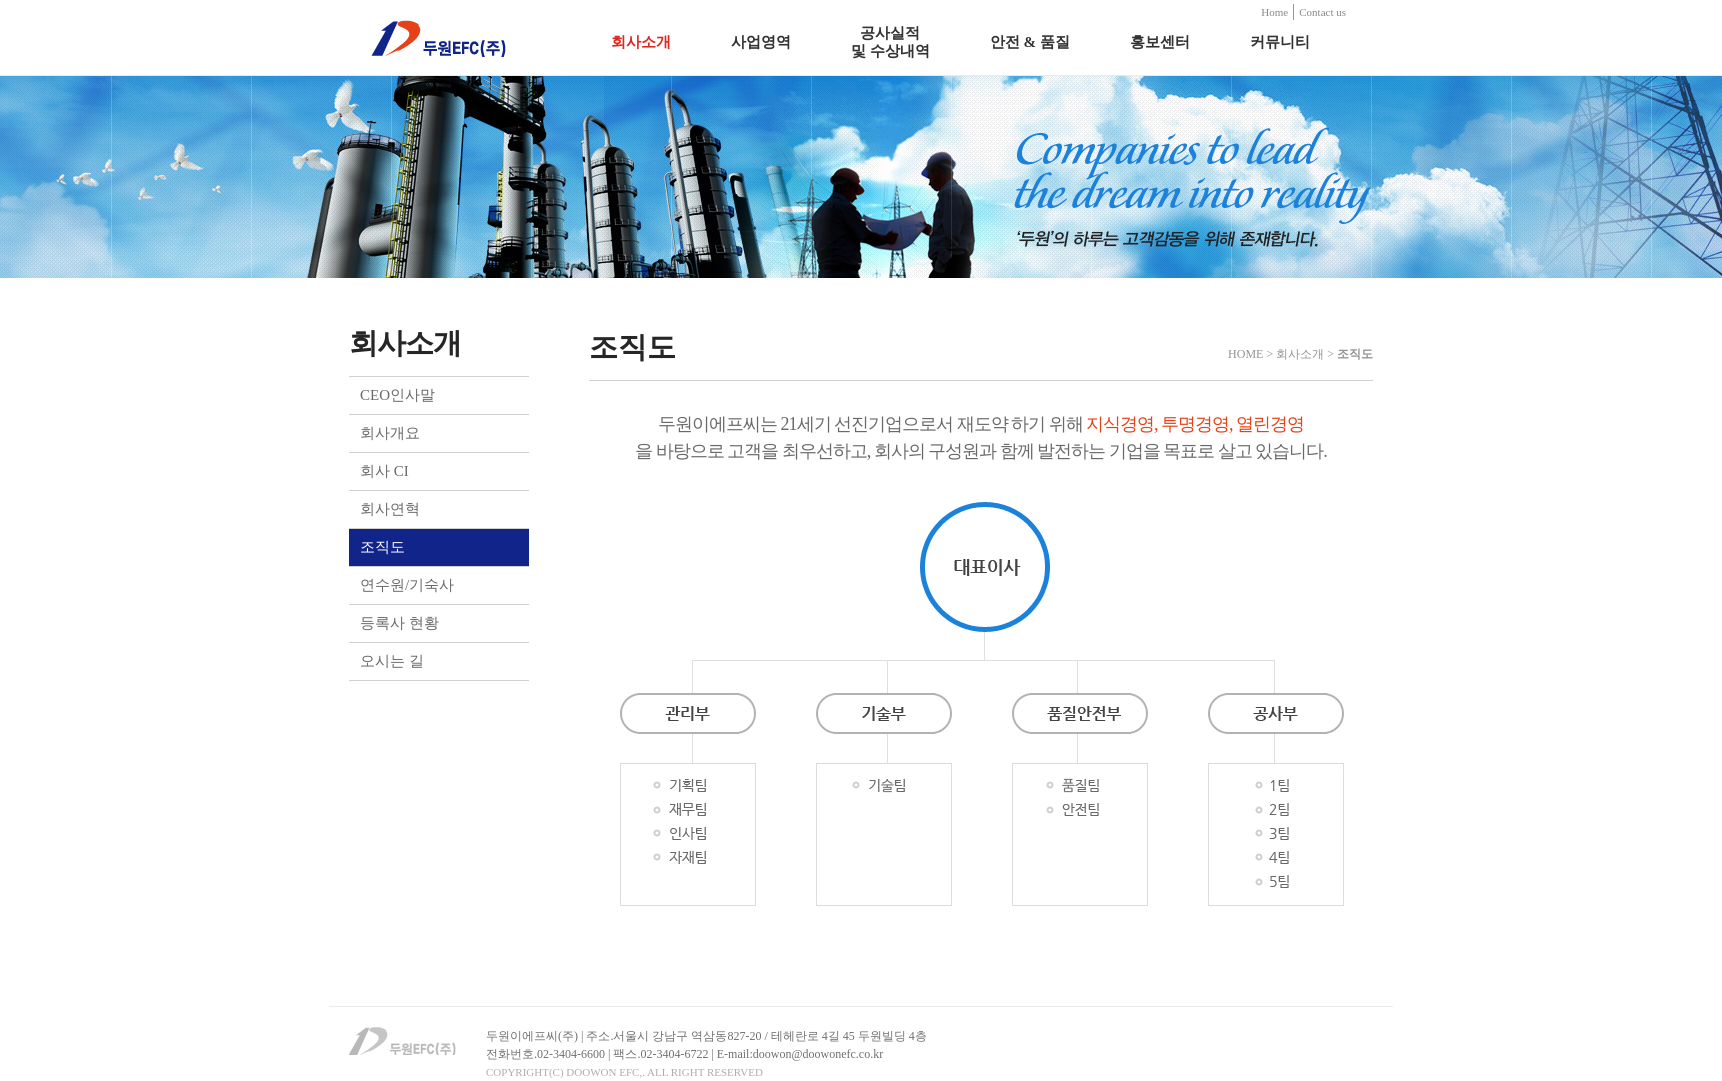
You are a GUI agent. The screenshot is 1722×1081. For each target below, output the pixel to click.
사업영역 (761, 42)
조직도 (382, 547)
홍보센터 (1160, 42)
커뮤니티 (1280, 42)
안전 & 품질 (1030, 42)
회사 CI (384, 471)
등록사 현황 (399, 623)
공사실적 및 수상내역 (890, 41)
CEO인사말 (397, 395)
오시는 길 (392, 661)
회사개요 (390, 433)
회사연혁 (390, 509)
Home (1274, 12)
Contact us (1322, 12)
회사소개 (641, 42)
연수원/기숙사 (407, 585)
